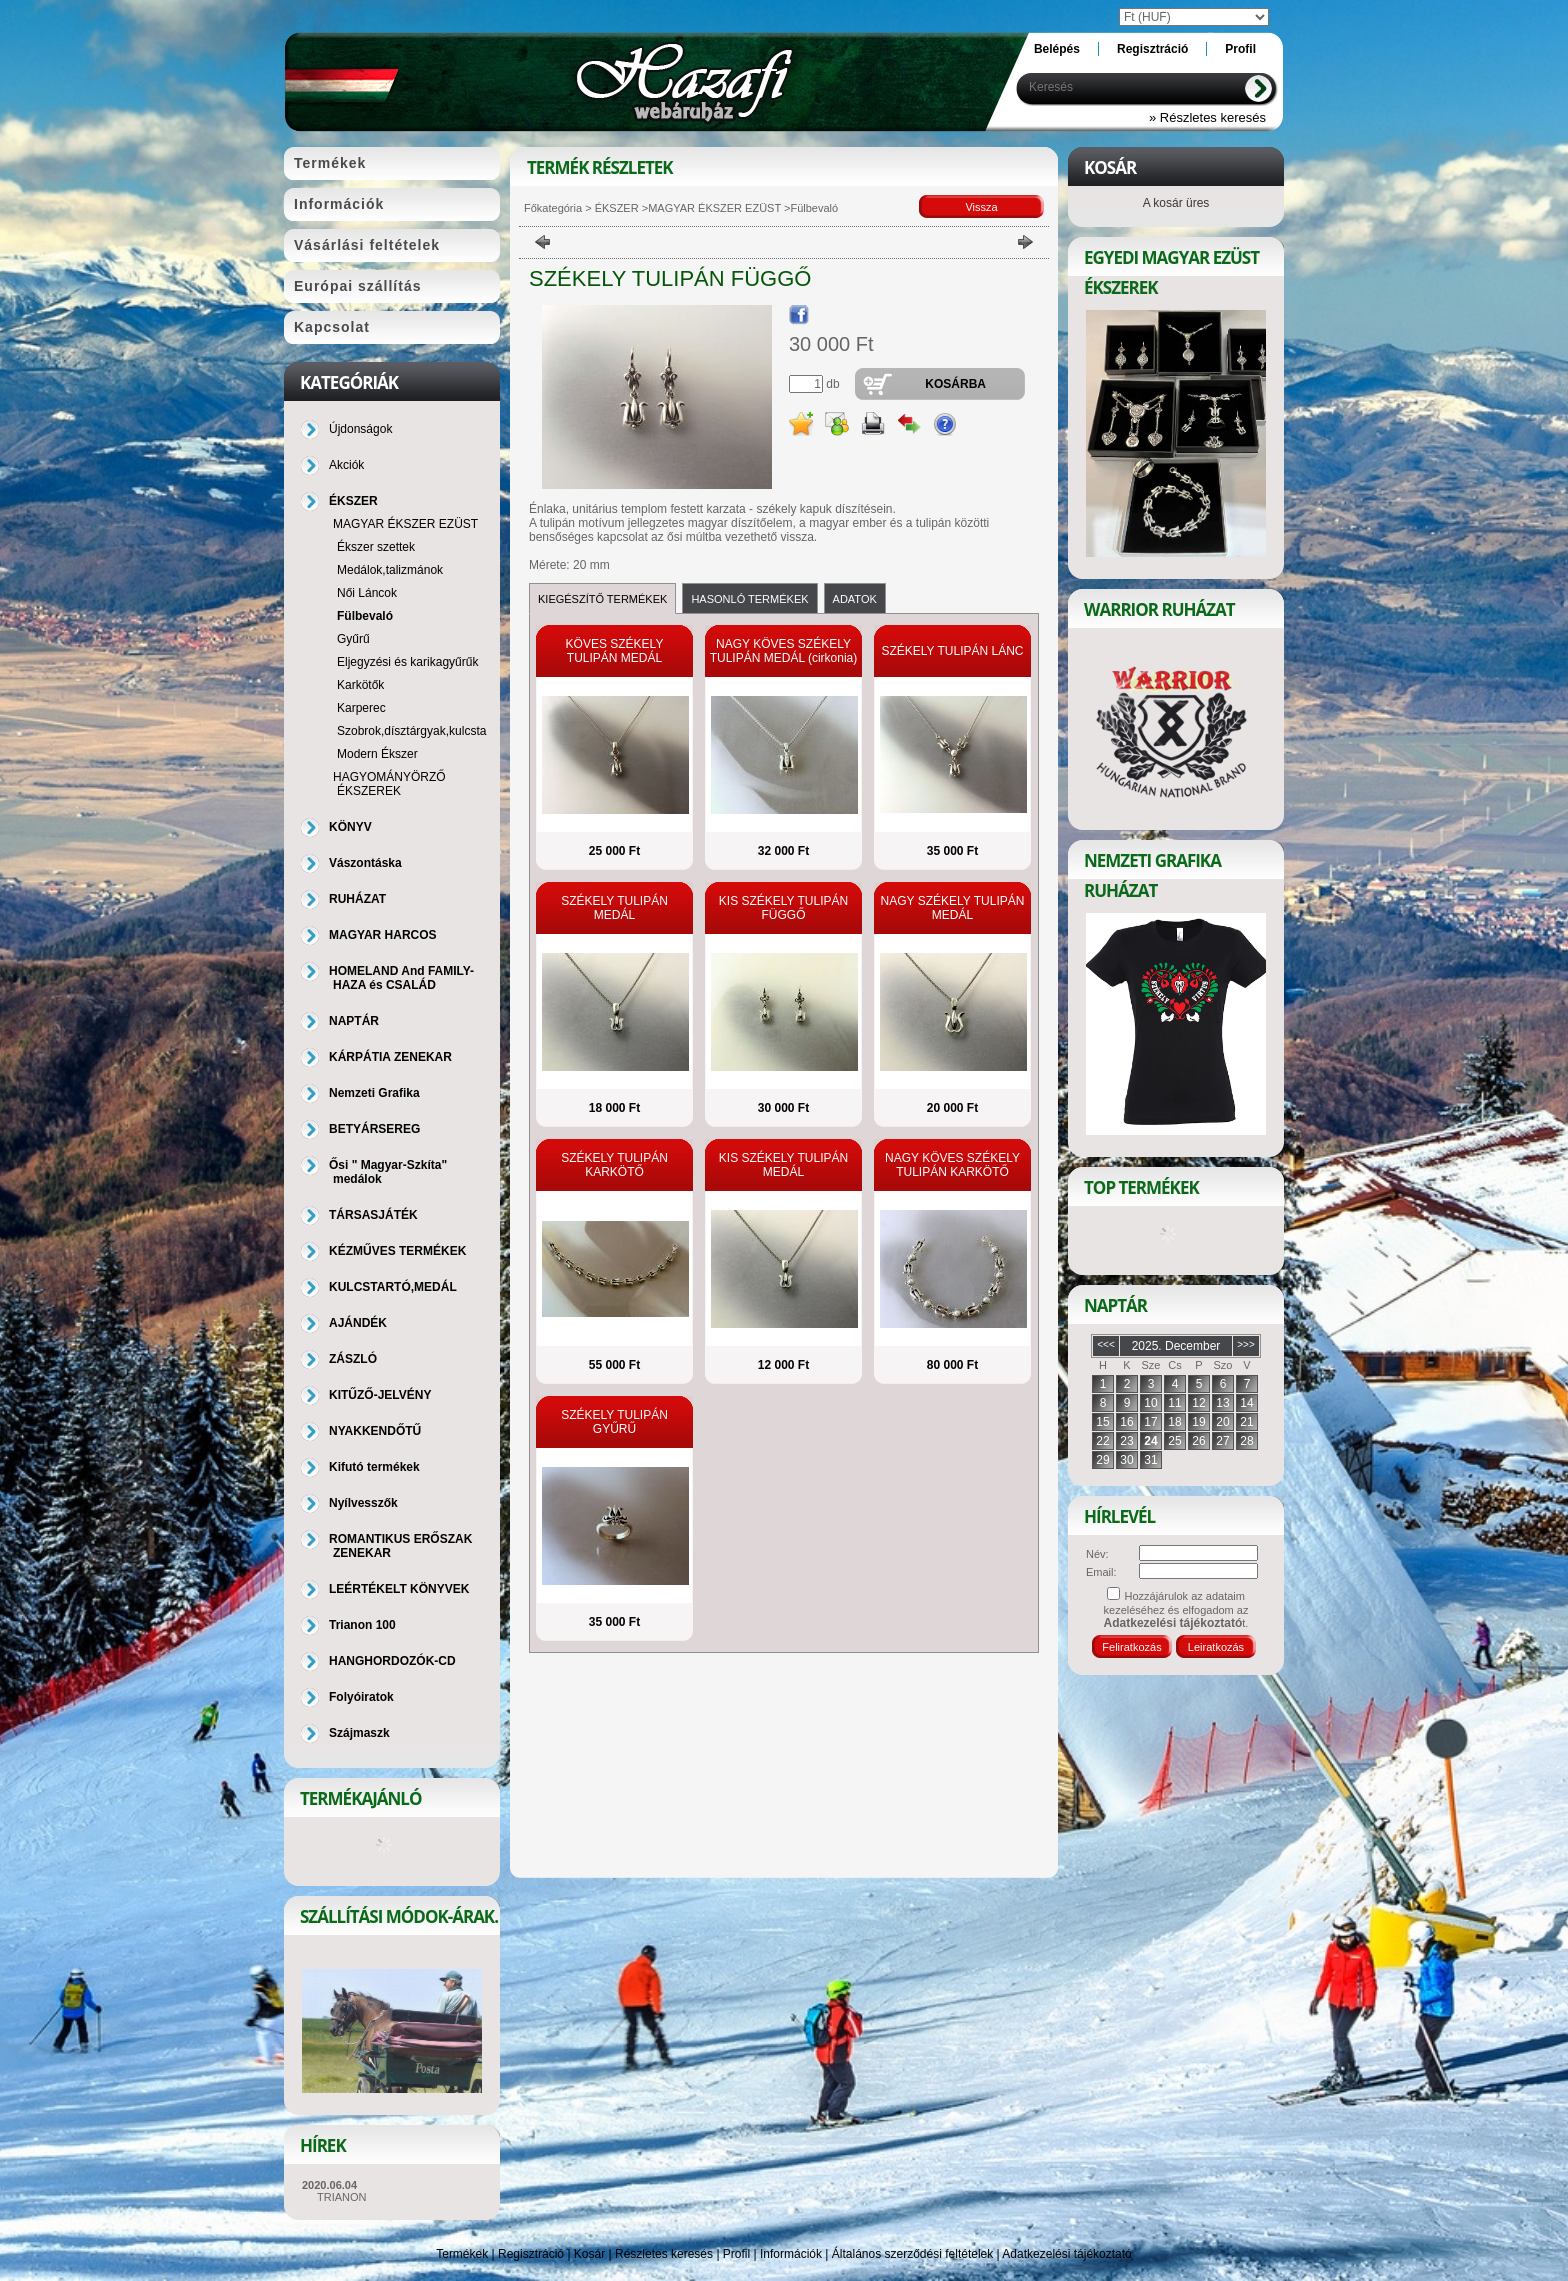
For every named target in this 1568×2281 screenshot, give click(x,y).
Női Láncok (367, 593)
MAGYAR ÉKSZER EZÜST (714, 208)
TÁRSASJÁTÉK (373, 1215)
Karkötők (360, 685)
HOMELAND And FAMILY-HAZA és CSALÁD (401, 978)
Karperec (361, 708)
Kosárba (955, 384)
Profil (736, 2254)
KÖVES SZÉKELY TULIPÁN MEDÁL (615, 651)
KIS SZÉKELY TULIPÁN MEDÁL (783, 1165)
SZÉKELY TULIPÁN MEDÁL (614, 908)
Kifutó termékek (374, 1467)
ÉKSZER (615, 208)
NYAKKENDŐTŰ (375, 1431)
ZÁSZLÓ (353, 1359)
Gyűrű (353, 639)
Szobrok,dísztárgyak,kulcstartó (418, 731)
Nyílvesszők (363, 1503)
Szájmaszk (359, 1733)
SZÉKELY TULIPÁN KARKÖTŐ (614, 1165)
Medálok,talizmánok (390, 570)
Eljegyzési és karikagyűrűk (407, 662)
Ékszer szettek (376, 547)
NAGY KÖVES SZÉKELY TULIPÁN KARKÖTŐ (952, 1165)
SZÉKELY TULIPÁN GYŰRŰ (614, 1422)
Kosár (589, 2254)
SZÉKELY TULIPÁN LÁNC (952, 651)
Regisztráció (531, 2254)
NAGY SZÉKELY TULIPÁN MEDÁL (953, 908)
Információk (791, 2254)
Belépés (1057, 49)
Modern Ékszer (377, 754)
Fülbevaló (365, 616)
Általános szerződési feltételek (912, 2254)
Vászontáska (365, 863)
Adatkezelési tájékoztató (1066, 2254)
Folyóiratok (361, 1697)
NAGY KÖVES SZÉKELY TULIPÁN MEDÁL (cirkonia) (784, 651)
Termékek (462, 2254)
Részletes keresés (664, 2254)
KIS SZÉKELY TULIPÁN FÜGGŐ (783, 908)
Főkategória (553, 208)
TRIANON (342, 2197)
